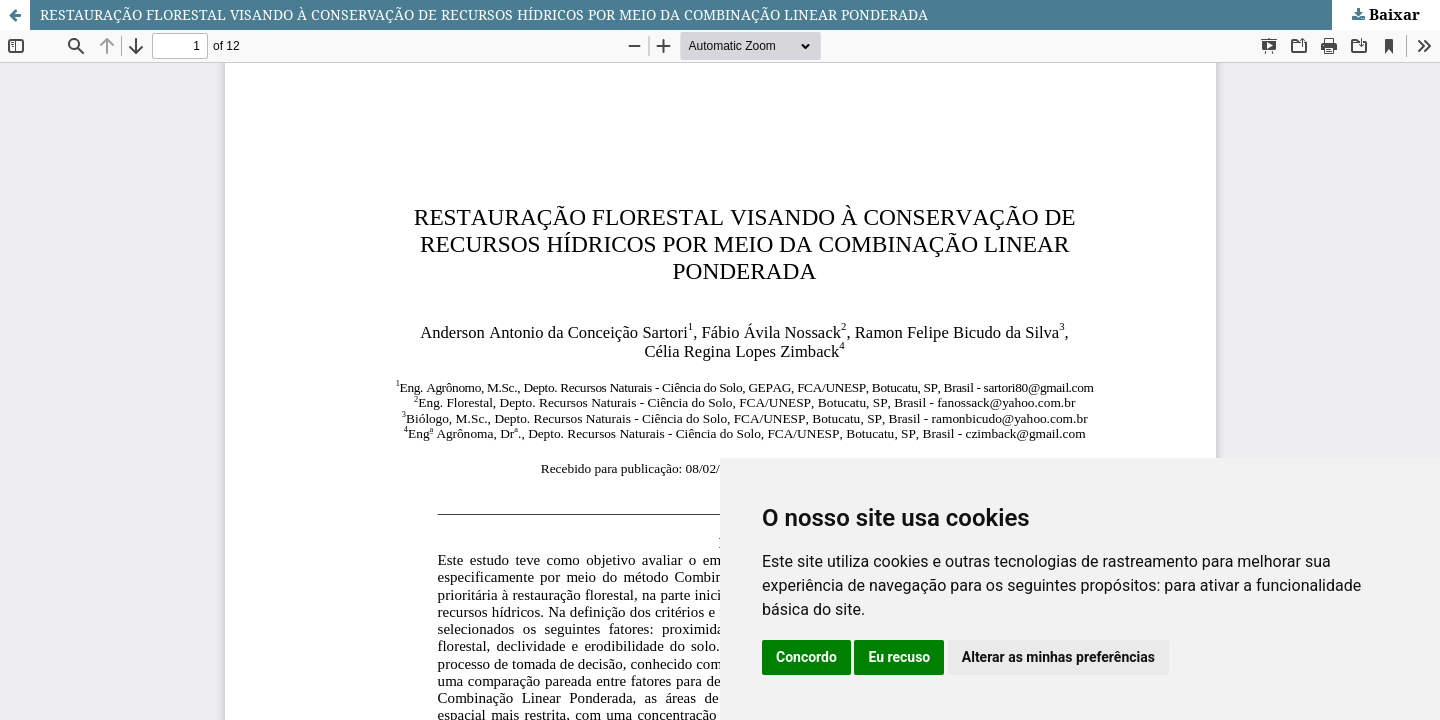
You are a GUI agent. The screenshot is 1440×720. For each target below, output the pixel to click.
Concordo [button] (806, 657)
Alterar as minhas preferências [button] (1058, 657)
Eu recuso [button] (899, 657)
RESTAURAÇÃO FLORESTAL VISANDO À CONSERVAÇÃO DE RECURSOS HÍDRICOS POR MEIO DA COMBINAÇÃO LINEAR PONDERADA (484, 14)
